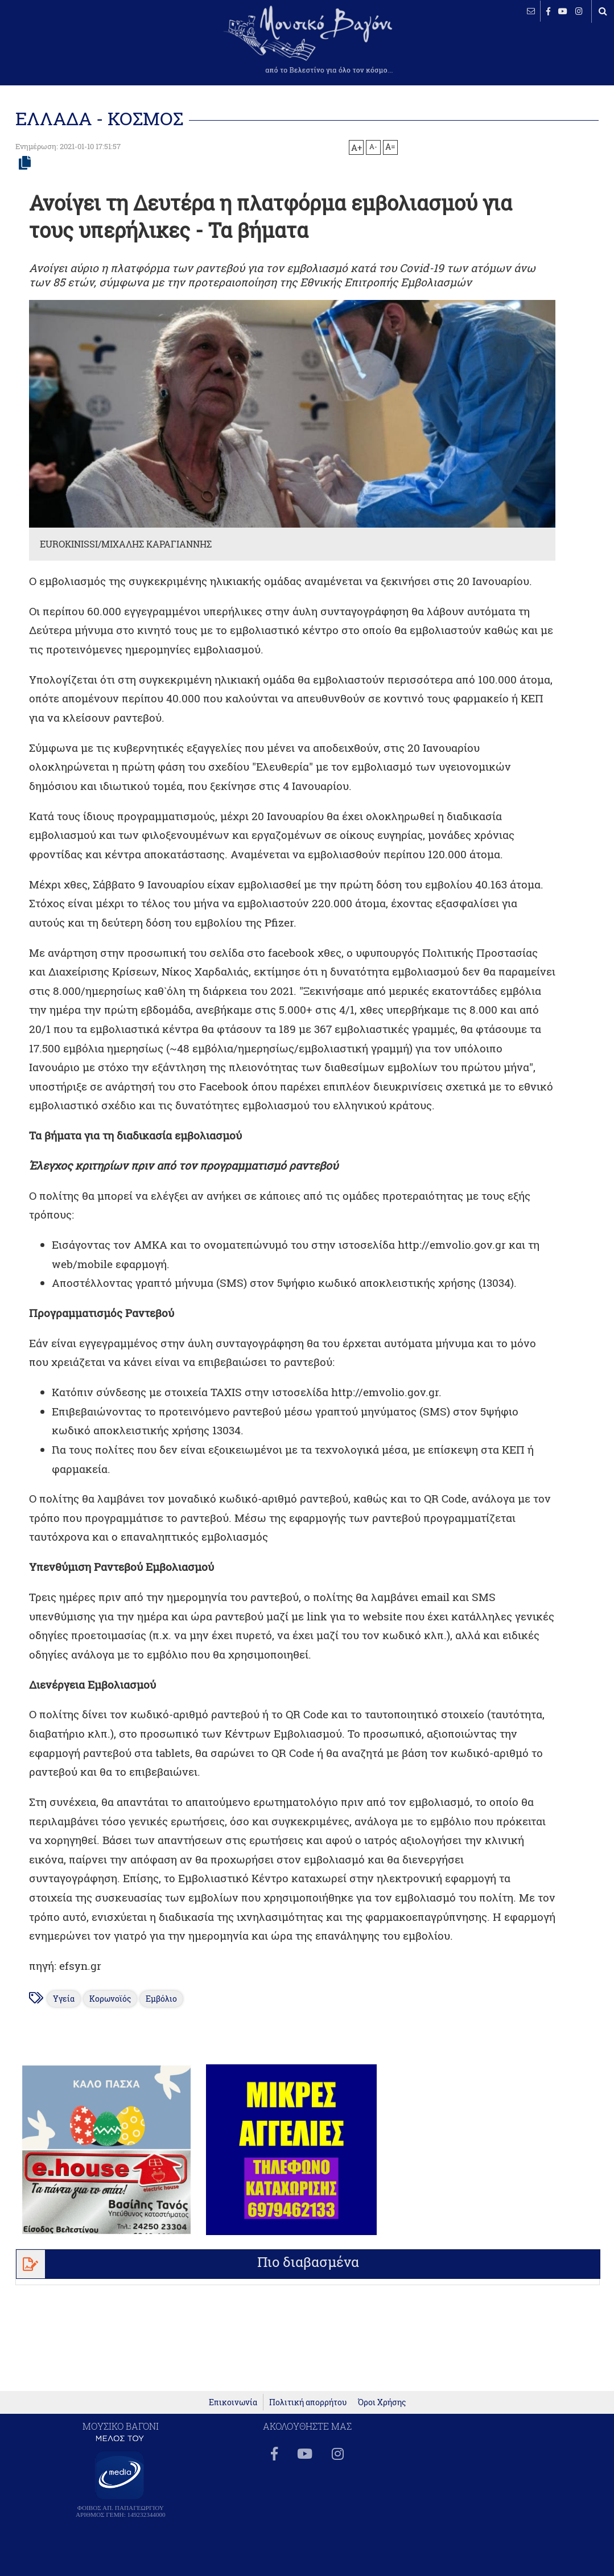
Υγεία (64, 1999)
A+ (356, 147)
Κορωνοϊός (110, 1999)
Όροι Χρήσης (382, 2402)
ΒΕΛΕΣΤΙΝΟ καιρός (70, 45)
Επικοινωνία (233, 2402)
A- (373, 146)
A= (390, 147)
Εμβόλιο (161, 1999)
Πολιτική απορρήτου (308, 2402)
